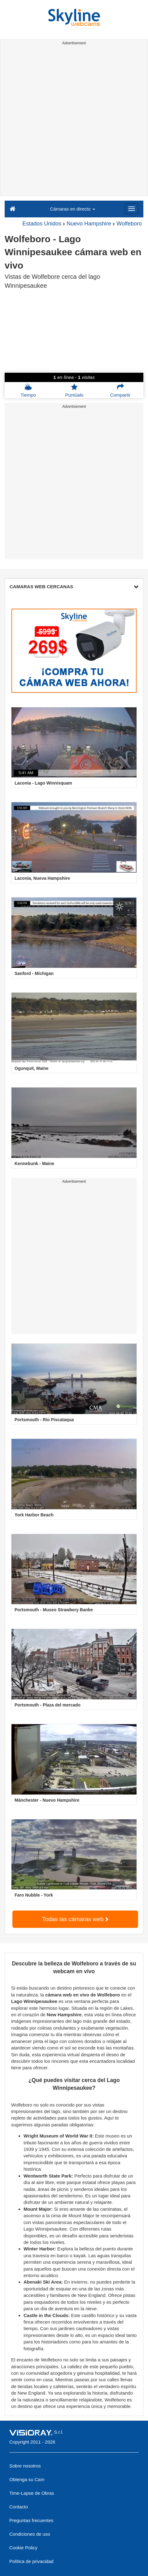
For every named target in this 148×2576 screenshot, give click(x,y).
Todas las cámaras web (75, 1919)
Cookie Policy (23, 2547)
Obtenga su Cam (26, 2479)
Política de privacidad (31, 2561)
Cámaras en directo (72, 208)
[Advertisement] (74, 121)
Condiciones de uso (29, 2534)
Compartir (120, 390)
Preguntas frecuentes (31, 2520)
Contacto (18, 2506)
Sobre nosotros (25, 2465)
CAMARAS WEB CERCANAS (74, 586)
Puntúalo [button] (74, 390)
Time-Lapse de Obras (31, 2493)
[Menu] (131, 208)
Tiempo (28, 390)
